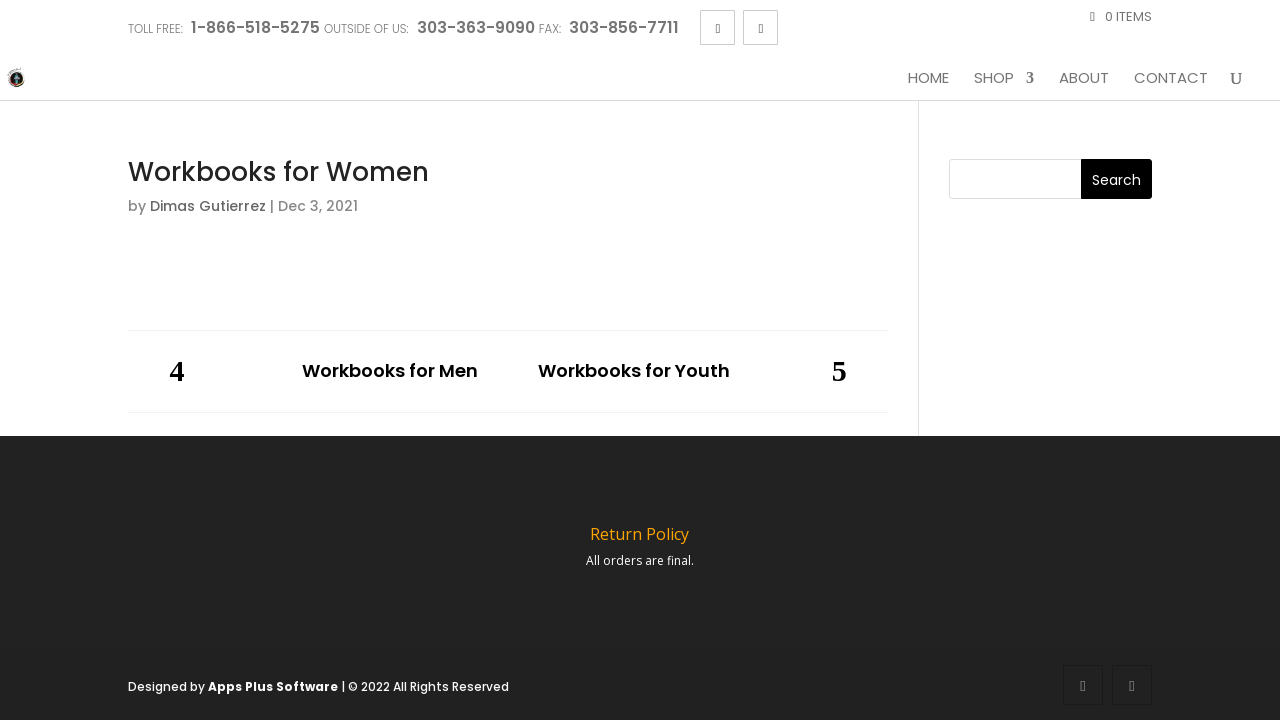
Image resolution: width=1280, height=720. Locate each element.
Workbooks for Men (390, 371)
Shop (994, 79)
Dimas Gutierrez (208, 206)
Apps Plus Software (273, 686)
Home (928, 79)
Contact (1171, 79)
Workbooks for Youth (634, 371)
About (1084, 79)
